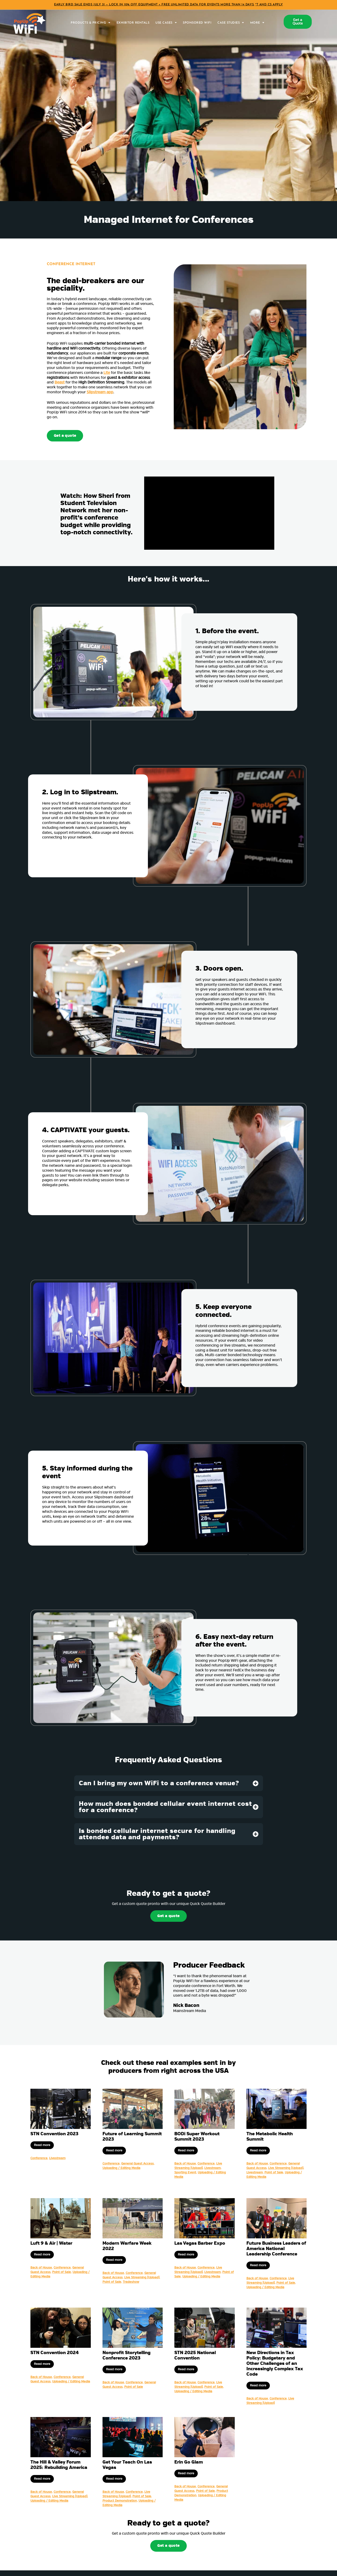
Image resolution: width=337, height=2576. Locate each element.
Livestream (57, 2159)
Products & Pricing (90, 23)
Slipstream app (100, 392)
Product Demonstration (120, 2502)
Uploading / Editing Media (121, 2169)
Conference (39, 2159)
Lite (106, 372)
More (257, 23)
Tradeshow (131, 2283)
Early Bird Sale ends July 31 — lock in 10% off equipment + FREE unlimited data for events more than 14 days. (154, 4)
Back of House (185, 2164)
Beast (60, 382)
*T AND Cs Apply (269, 4)
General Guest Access (137, 2164)
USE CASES (166, 23)
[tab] (168, 1784)
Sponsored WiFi (197, 22)
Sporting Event (185, 2173)
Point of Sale (273, 2173)
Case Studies (230, 23)
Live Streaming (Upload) (285, 2169)
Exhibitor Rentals (133, 22)
